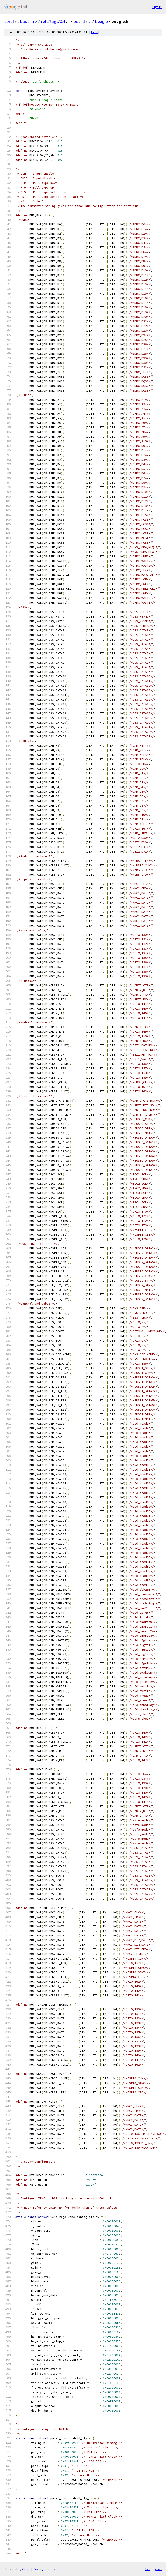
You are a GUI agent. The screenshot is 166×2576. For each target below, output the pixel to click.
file (94, 32)
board (79, 21)
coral (9, 21)
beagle (101, 21)
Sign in (157, 7)
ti (89, 21)
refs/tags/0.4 (53, 21)
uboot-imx (27, 21)
